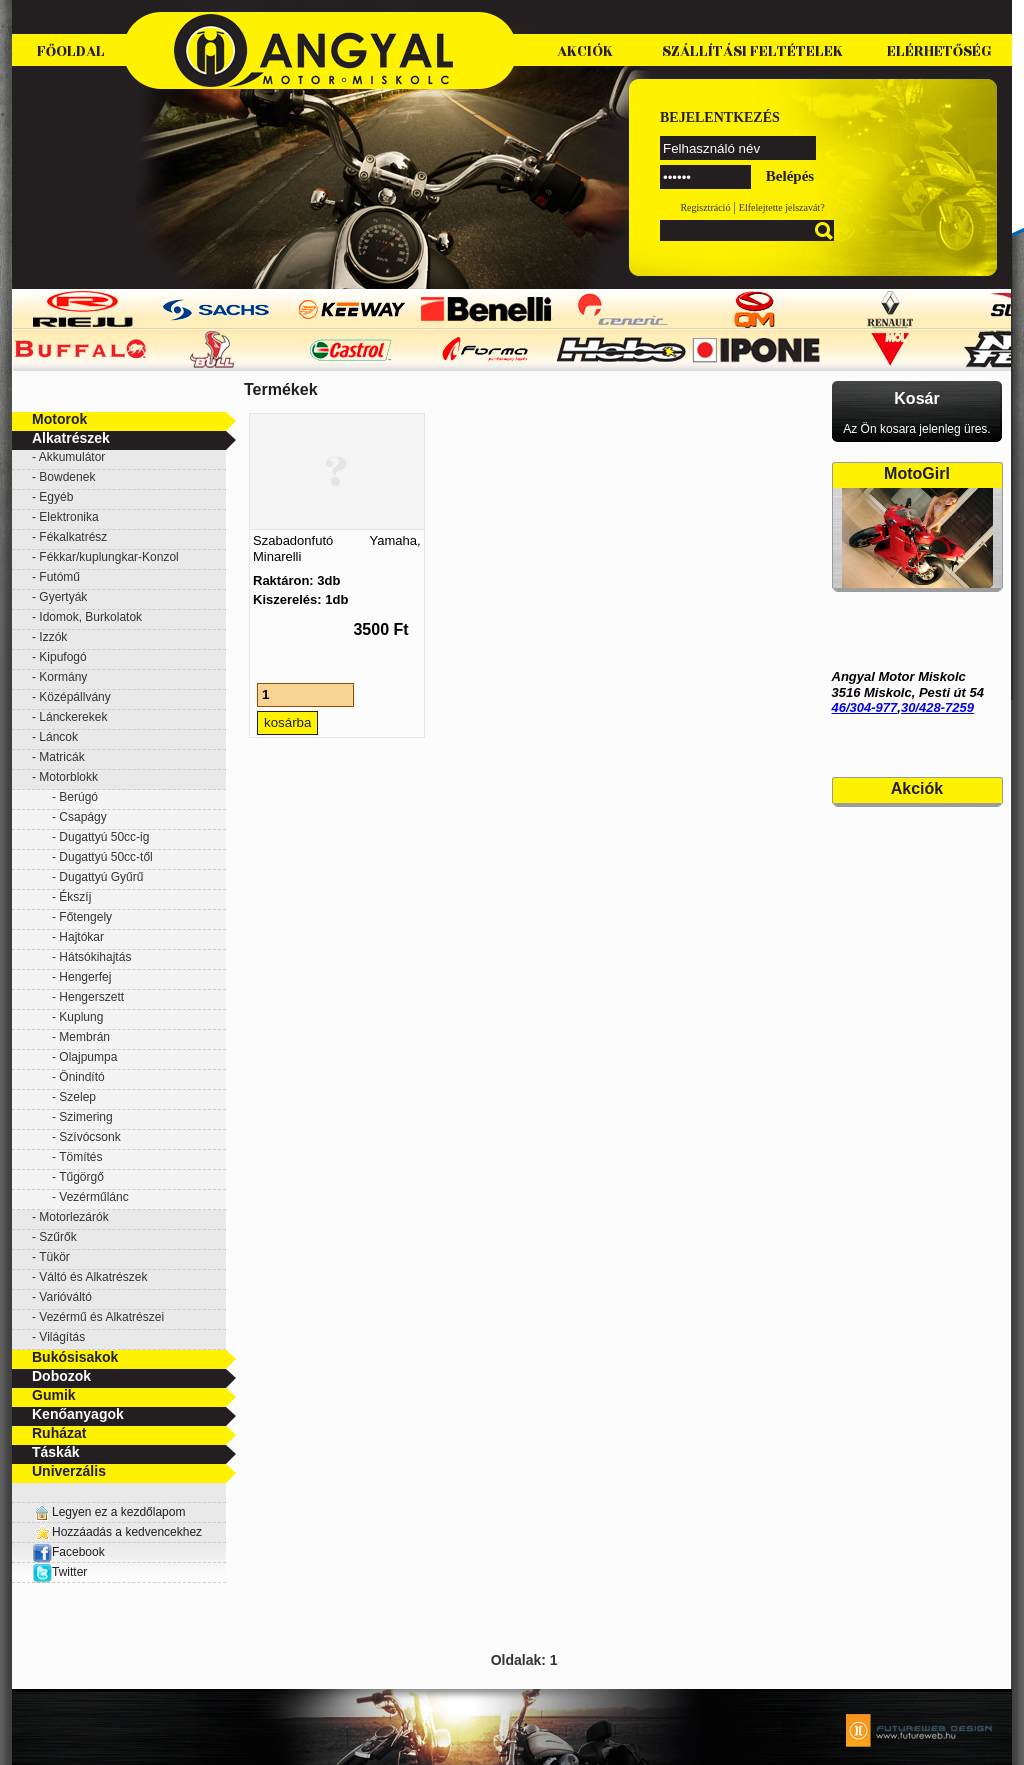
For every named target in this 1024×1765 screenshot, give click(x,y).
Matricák (61, 757)
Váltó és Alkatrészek (93, 1277)
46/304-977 (865, 707)
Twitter (69, 1572)
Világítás (62, 1337)
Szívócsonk (89, 1137)
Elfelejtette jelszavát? (782, 207)
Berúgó (78, 797)
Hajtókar (81, 937)
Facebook (68, 1552)
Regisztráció (705, 207)
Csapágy (82, 817)
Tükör (54, 1257)
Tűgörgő (81, 1177)
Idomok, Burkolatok (90, 617)
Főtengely (85, 917)
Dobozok (61, 1376)
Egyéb (56, 497)
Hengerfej (85, 977)
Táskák (55, 1452)
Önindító (81, 1077)
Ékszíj (75, 897)
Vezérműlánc (93, 1197)
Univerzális (69, 1471)
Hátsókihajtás (95, 957)
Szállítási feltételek (752, 51)
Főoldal (71, 51)
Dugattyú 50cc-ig (104, 837)
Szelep (77, 1097)
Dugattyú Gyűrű (101, 877)
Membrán (84, 1037)
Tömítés (80, 1157)
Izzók (53, 637)
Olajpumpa (88, 1057)
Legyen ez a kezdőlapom (118, 1512)
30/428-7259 (937, 707)
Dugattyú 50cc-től (105, 857)
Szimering (85, 1117)
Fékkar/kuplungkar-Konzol (108, 557)
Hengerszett (91, 997)
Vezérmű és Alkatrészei (101, 1317)
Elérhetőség (939, 51)
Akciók (585, 51)
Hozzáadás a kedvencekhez (127, 1532)
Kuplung (81, 1017)
